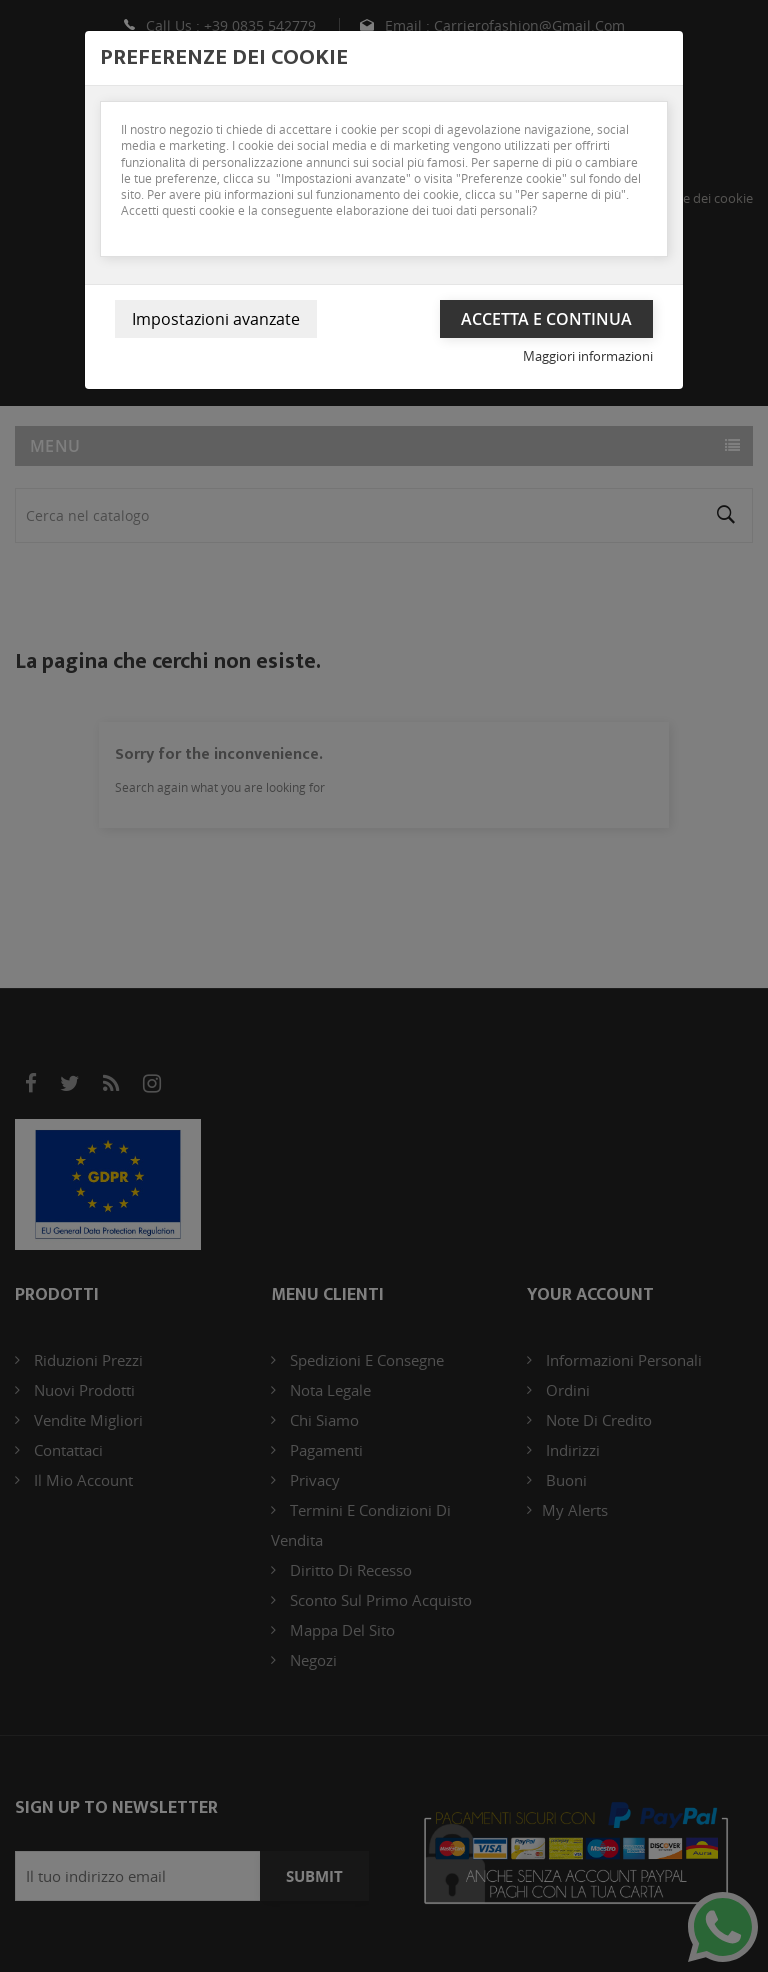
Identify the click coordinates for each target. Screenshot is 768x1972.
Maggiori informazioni (588, 356)
